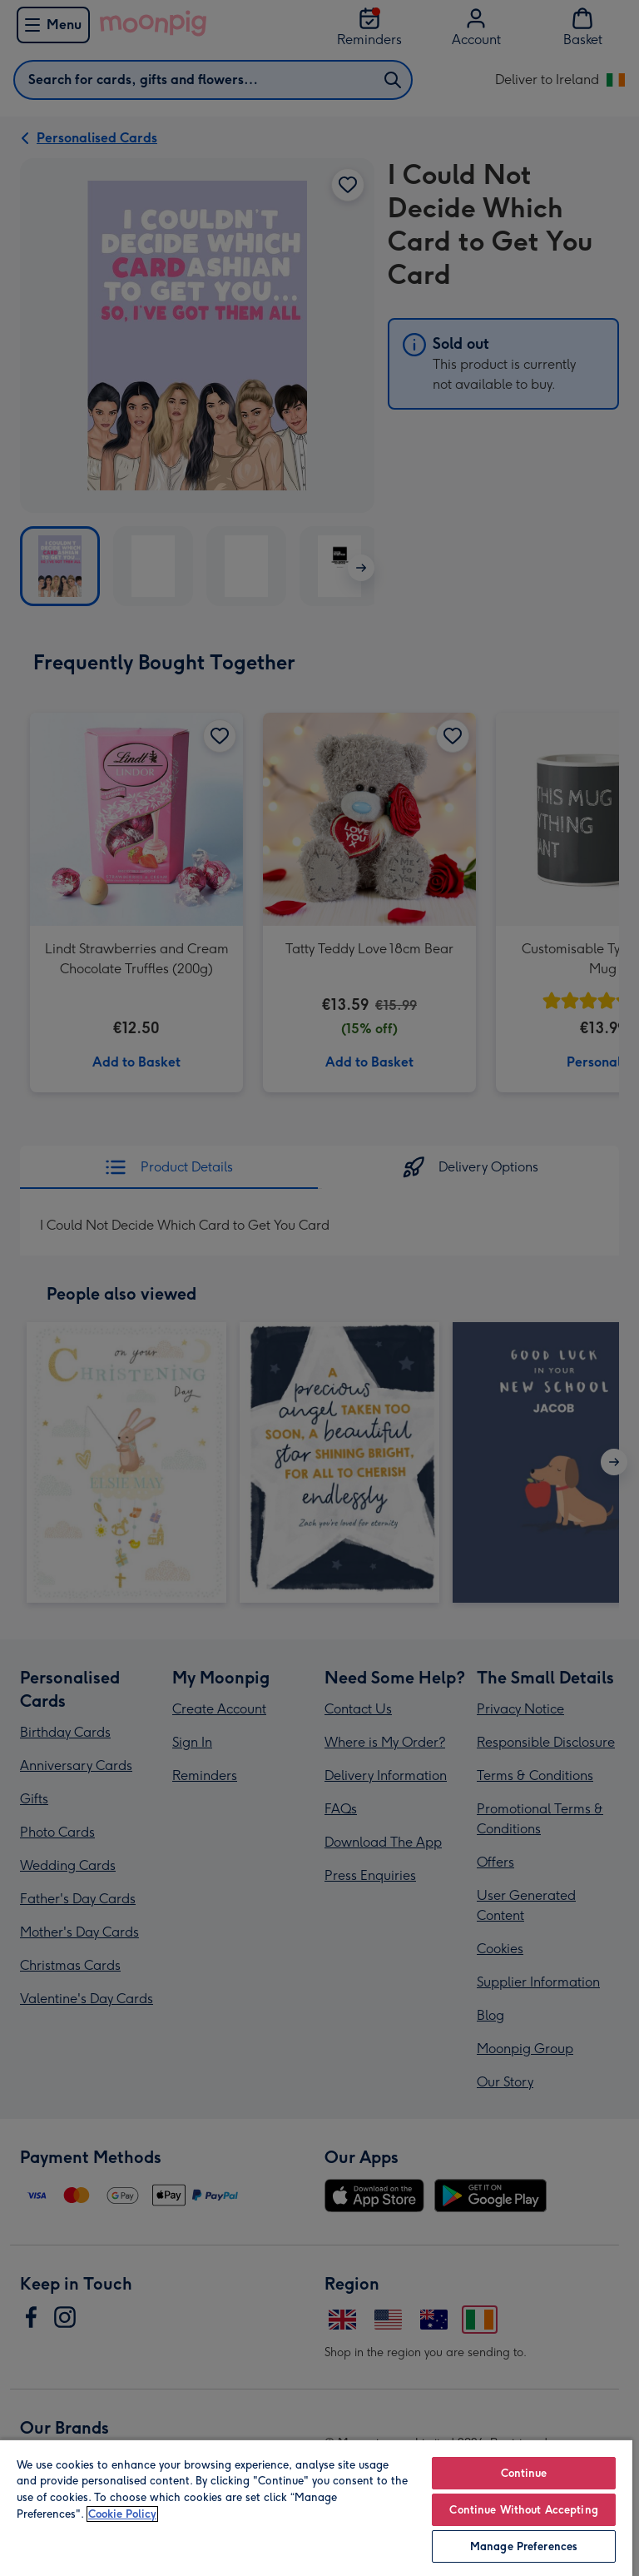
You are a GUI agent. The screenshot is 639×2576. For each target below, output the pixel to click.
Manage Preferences (523, 2546)
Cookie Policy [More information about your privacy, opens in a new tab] (122, 2514)
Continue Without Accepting (523, 2510)
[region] (316, 2507)
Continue (524, 2473)
